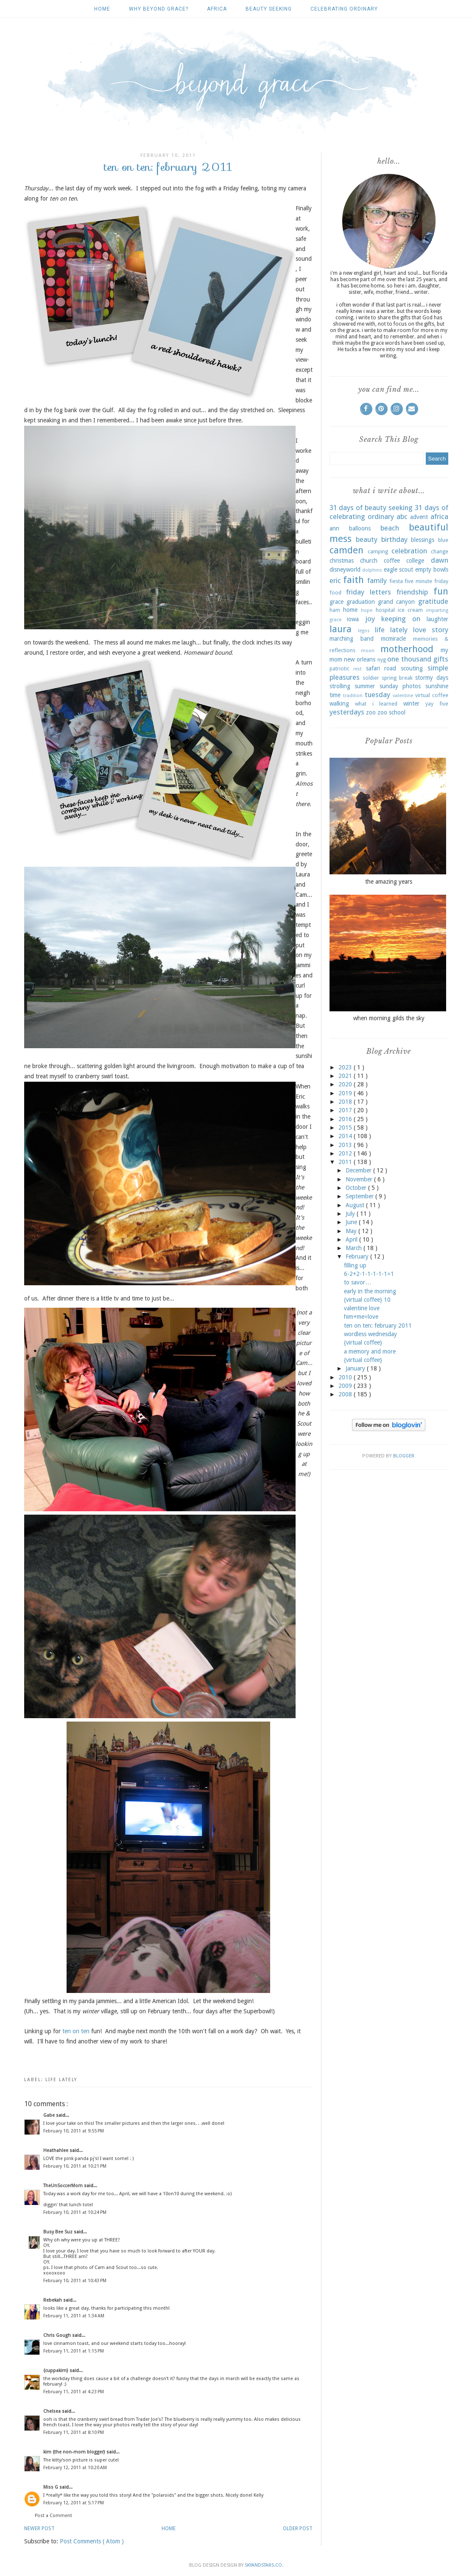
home (350, 609)
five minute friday (426, 581)
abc (402, 516)
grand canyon (396, 601)
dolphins (372, 570)
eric (335, 580)
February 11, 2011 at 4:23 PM (73, 2392)
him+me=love (361, 1316)
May (352, 1231)
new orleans (359, 659)
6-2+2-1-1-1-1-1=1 (369, 1273)
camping (378, 551)
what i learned (376, 704)
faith (353, 579)
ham (335, 610)
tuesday (377, 694)
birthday (394, 539)
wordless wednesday (370, 1334)
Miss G (51, 2487)
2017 (346, 1110)
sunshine (436, 686)
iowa (353, 619)
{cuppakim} (56, 2370)
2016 (346, 1119)
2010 (346, 1377)
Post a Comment (53, 2515)
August (356, 1205)
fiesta (396, 581)
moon (367, 650)
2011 (346, 1161)
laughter (437, 619)
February (358, 1256)
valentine (403, 695)
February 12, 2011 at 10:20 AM (75, 2467)
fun (440, 591)
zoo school (391, 712)
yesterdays (347, 712)
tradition (353, 695)
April (352, 1239)
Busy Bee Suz (58, 2232)
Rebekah (53, 2300)
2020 (346, 1084)
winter (411, 703)
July (351, 1213)
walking (339, 703)
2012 (346, 1153)
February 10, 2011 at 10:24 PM (74, 2212)
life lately (61, 2079)
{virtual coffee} (363, 1342)
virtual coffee (431, 695)
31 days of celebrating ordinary (389, 512)
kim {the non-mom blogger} (74, 2452)
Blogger (403, 1456)
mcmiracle (393, 638)
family (377, 580)
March (354, 1248)
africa (217, 9)
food (335, 592)
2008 (346, 1394)
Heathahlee (56, 2150)
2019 (346, 1093)
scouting (412, 668)
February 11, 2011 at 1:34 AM (73, 2316)
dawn (439, 560)
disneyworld (345, 569)
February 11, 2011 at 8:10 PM (73, 2432)
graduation (360, 601)
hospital (385, 610)
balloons (360, 528)
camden (346, 549)
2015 (346, 1127)
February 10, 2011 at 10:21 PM (74, 2166)
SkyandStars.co (263, 2565)
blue (443, 540)
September (360, 1196)
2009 (346, 1385)
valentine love (362, 1308)
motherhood (406, 648)
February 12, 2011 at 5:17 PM (73, 2503)
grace (337, 601)
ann (334, 528)
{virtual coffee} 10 (367, 1299)
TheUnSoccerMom (63, 2185)
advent (419, 517)
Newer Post (39, 2528)
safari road (381, 668)
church (368, 560)
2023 (346, 1067)
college (415, 560)
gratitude (433, 601)
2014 (346, 1136)
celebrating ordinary (344, 9)
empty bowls (431, 569)
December (359, 1170)
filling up (355, 1265)
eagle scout (398, 569)
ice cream (410, 610)
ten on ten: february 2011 (378, 1325)
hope (366, 610)
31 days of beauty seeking (371, 507)
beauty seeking (269, 9)
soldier (371, 678)
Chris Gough (57, 2335)
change (439, 551)
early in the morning (370, 1291)
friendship (412, 592)
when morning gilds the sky (389, 1018)
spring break (397, 678)
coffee (392, 560)
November (360, 1179)
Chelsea (52, 2411)
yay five (436, 704)
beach (389, 528)
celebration (409, 551)
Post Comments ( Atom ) (92, 2541)
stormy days (431, 677)
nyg (381, 659)
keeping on (400, 618)
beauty (366, 539)
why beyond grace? (158, 9)
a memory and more (370, 1351)
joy (370, 618)
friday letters (368, 592)
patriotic (339, 668)
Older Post (298, 2528)
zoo (371, 712)
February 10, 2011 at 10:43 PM (74, 2280)
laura (341, 628)
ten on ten (75, 2031)
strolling (340, 686)
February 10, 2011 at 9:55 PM (73, 2131)
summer (365, 686)
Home (102, 9)
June (352, 1222)
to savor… (357, 1282)
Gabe (49, 2115)
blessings (422, 539)
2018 (346, 1101)
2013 (346, 1144)
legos (364, 631)
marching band (352, 638)
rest (357, 669)
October (357, 1187)
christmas (342, 560)
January (356, 1368)
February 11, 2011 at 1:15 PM (73, 2351)
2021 (346, 1075)
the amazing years (388, 881)
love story (430, 629)
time (335, 695)
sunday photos (400, 686)
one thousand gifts (417, 659)
